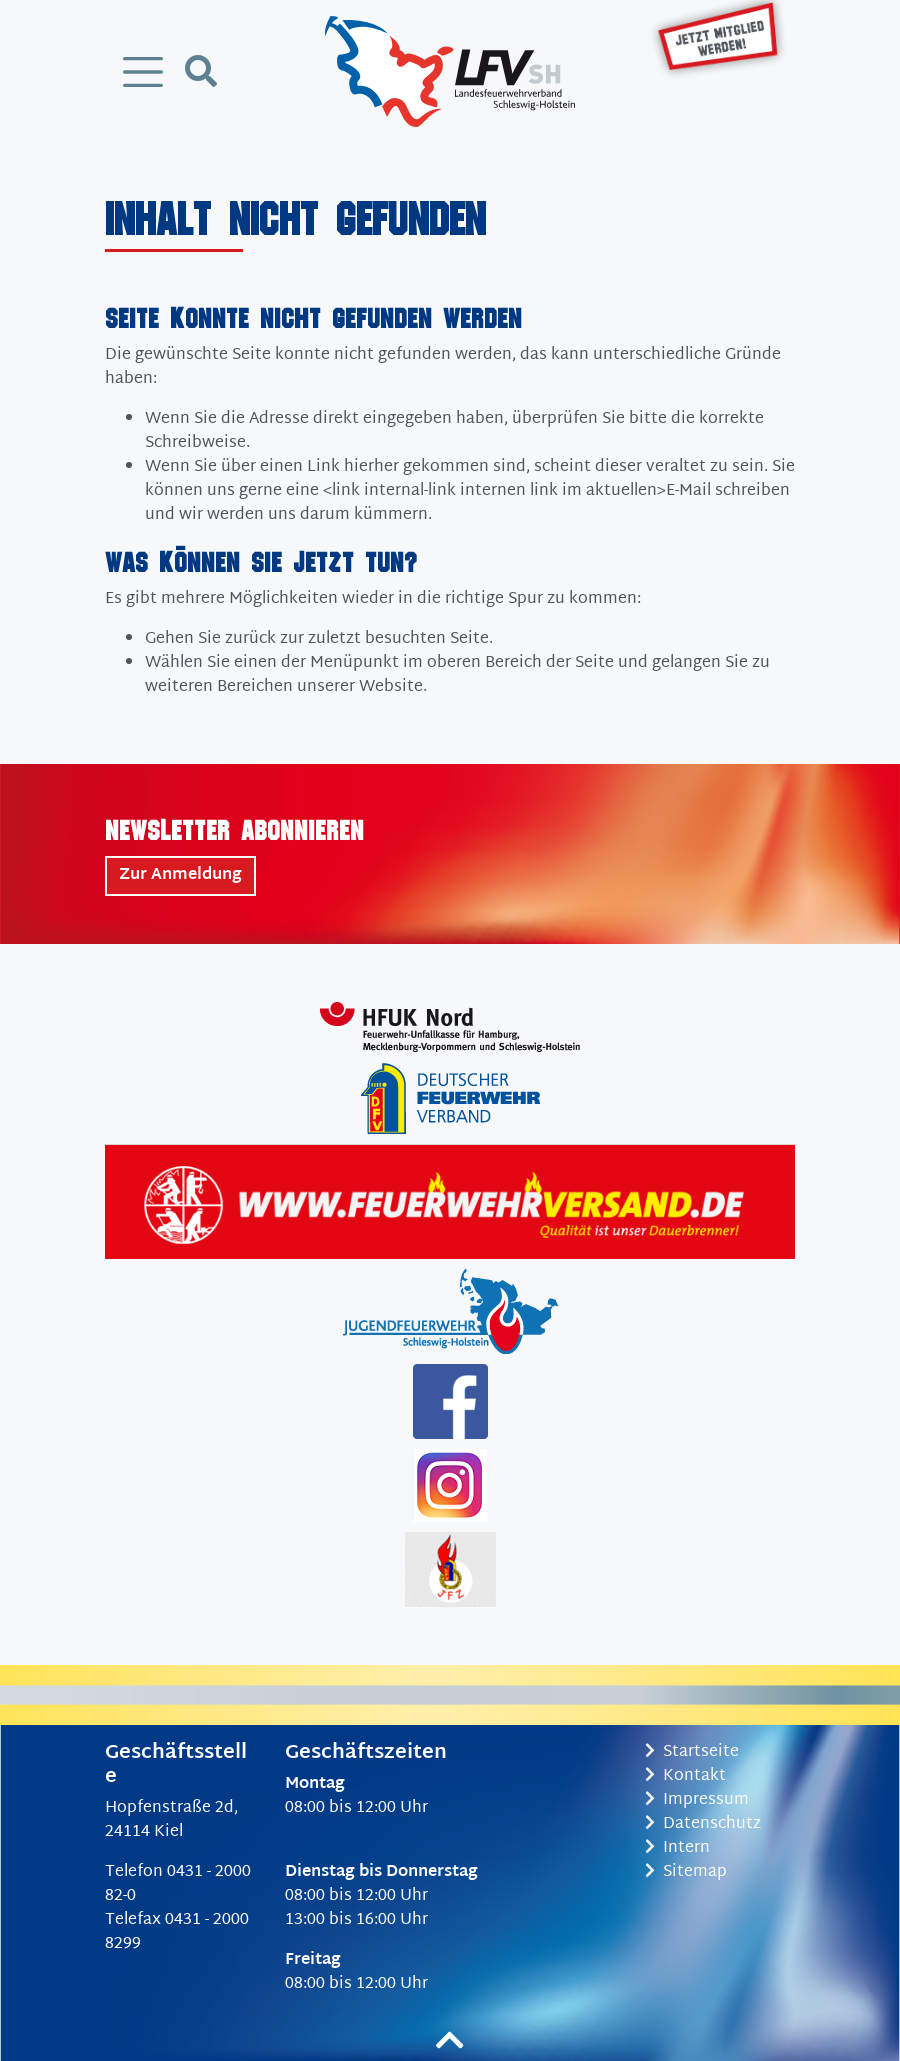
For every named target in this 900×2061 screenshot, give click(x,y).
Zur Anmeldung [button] (180, 875)
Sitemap (686, 1872)
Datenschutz (703, 1824)
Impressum (697, 1800)
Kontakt (685, 1776)
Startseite (692, 1752)
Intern (677, 1848)
